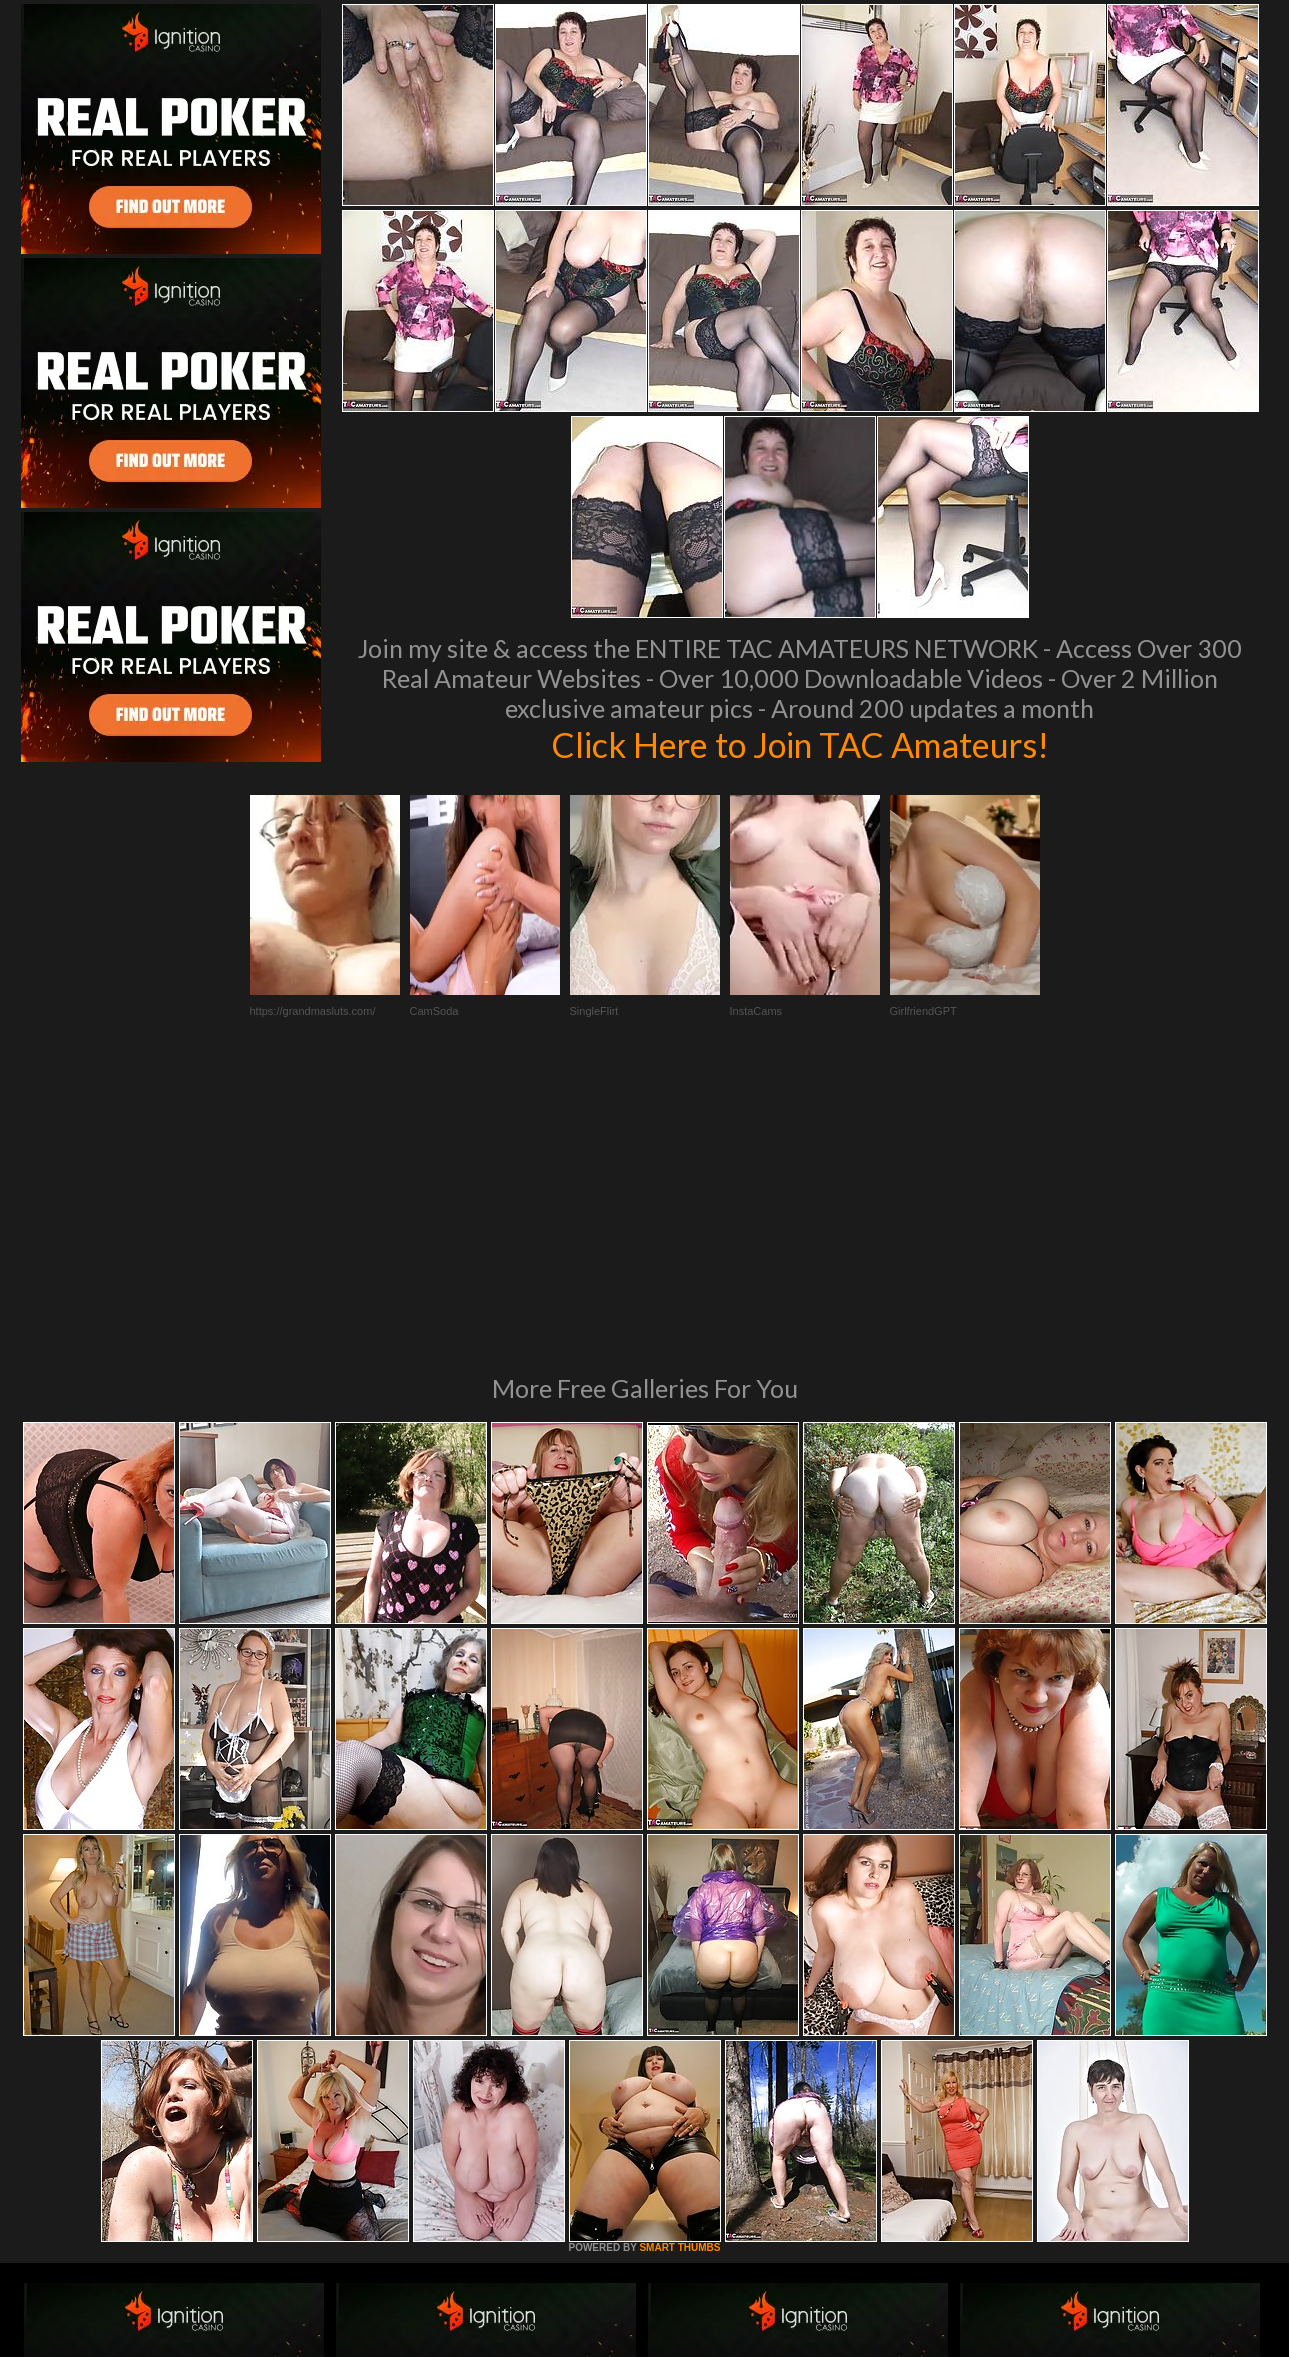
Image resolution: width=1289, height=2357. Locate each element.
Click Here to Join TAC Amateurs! (799, 744)
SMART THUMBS (679, 1974)
